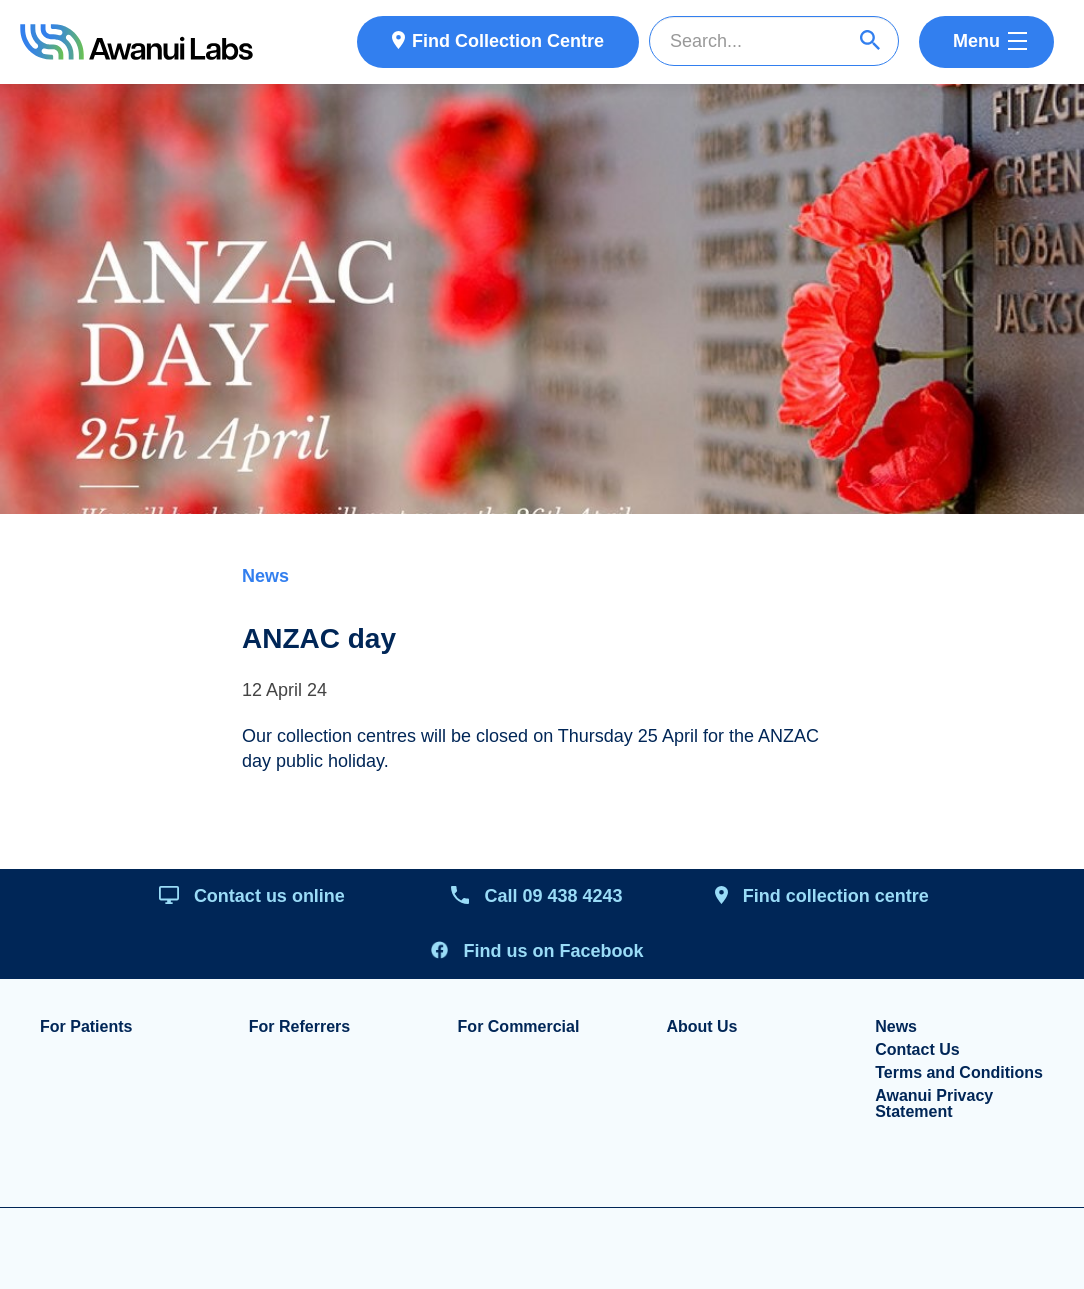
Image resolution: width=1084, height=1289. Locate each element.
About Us (701, 1027)
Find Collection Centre (508, 41)
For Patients (86, 1027)
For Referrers (299, 1027)
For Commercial (519, 1027)
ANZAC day (319, 638)
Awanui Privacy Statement (934, 1104)
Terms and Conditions (959, 1073)
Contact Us (917, 1050)
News (265, 576)
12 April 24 (284, 690)
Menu (976, 41)
